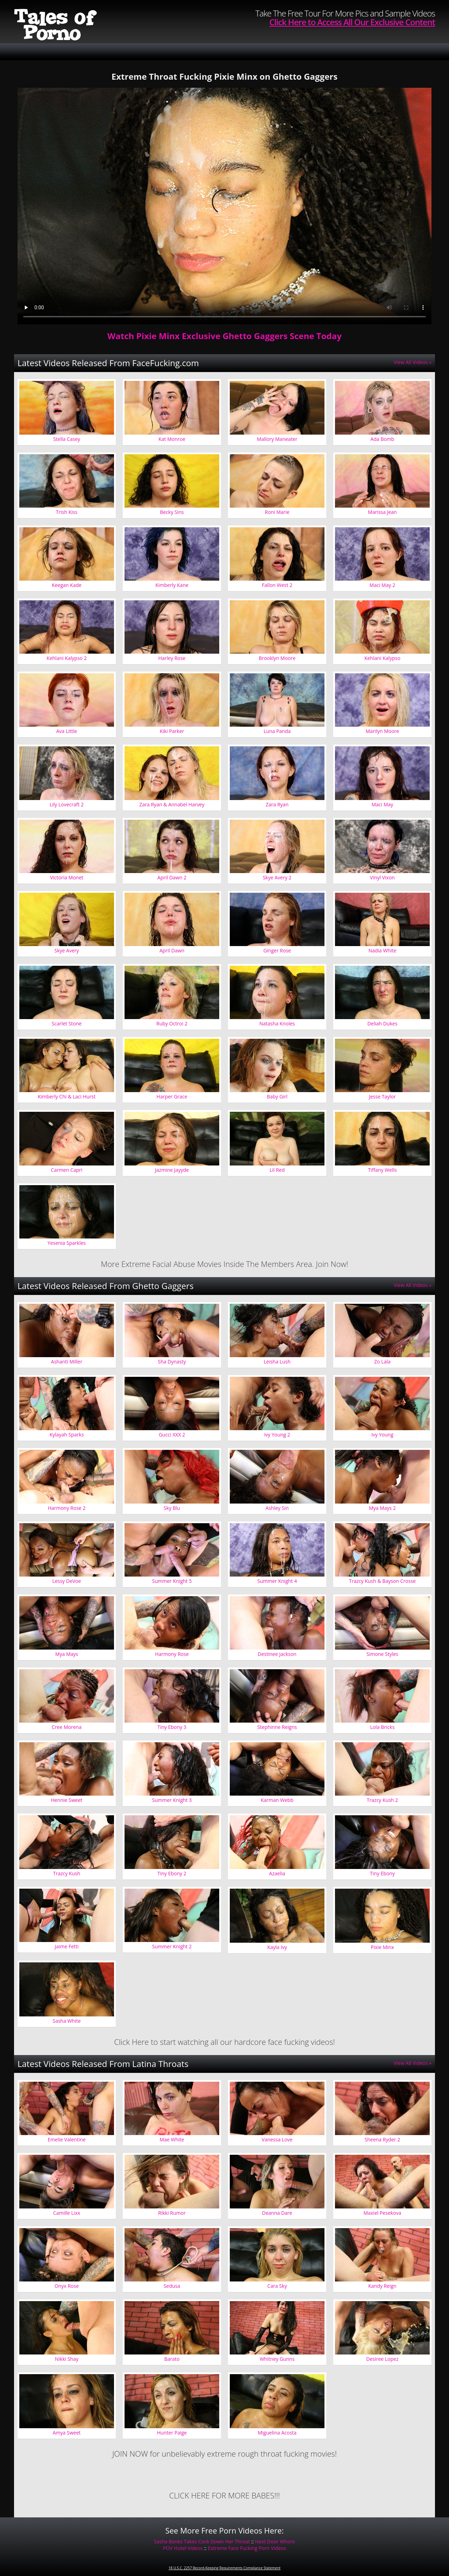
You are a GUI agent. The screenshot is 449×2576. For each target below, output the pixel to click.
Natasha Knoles (277, 1023)
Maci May (382, 804)
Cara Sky (277, 2286)
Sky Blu (172, 1508)
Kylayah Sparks (66, 1434)
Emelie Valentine (67, 2139)
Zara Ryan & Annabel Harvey (172, 804)
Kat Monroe (172, 439)
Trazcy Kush (66, 1873)
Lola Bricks (382, 1727)
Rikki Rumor (172, 2213)
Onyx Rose (66, 2286)
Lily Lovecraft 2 (66, 804)
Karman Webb (277, 1800)
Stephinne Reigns (277, 1727)
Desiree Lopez (382, 2359)
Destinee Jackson (277, 1654)
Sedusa (171, 2286)
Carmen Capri (66, 1170)
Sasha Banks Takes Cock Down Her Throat (202, 2541)
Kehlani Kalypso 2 (67, 658)
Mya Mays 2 (382, 1508)
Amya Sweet (66, 2432)
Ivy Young (382, 1434)
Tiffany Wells (382, 1170)
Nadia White (382, 950)
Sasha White (67, 2020)
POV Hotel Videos (183, 2548)
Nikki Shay (66, 2359)
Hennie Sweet (66, 1800)
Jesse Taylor (382, 1096)
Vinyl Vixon (382, 877)
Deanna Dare (277, 2213)
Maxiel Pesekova (382, 2213)
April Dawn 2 (172, 877)
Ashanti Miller (66, 1361)
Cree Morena (67, 1727)
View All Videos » (412, 362)
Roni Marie (277, 512)
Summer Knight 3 (172, 1800)
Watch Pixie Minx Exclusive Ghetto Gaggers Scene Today (224, 336)
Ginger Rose (277, 950)
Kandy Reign (382, 2286)
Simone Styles (382, 1654)
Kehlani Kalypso (382, 658)
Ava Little (66, 731)
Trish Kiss (66, 512)
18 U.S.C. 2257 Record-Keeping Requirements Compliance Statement (224, 2567)
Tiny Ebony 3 (172, 1727)
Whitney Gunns (277, 2359)
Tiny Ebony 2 (172, 1873)
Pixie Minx (382, 1947)
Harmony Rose (172, 1654)
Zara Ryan (277, 804)
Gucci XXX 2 (172, 1434)
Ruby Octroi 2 (171, 1023)
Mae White (172, 2139)
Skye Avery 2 (277, 877)
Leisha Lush (277, 1361)
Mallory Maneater (277, 439)
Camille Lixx (66, 2213)
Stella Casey (66, 439)
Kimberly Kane (171, 585)
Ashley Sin (277, 1508)
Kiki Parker (172, 731)
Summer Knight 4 (277, 1581)
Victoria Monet (66, 877)
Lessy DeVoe (66, 1581)
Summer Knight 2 (172, 1946)
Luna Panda (276, 731)
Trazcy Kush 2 (382, 1800)
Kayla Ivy (277, 1947)
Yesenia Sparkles (67, 1243)
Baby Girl (277, 1096)
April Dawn (171, 950)
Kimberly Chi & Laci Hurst (66, 1096)
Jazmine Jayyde (172, 1170)
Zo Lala (382, 1361)
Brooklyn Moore (277, 658)
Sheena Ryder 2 (382, 2139)
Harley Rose (171, 658)
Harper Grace (171, 1096)
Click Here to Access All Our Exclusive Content (352, 22)
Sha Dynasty (172, 1361)
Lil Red (276, 1170)
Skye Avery (66, 950)
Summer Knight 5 (172, 1581)
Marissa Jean (382, 512)
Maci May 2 (382, 585)
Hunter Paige (172, 2432)
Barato (172, 2359)
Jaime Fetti (67, 1946)
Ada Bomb (382, 439)
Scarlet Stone (66, 1023)
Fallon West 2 (277, 585)
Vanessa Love (277, 2139)
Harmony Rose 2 (67, 1508)
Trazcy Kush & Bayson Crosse (382, 1581)
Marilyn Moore (382, 731)
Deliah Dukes (382, 1023)
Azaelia (277, 1873)
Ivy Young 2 (277, 1434)
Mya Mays (66, 1654)
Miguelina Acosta (277, 2432)
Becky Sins (172, 512)
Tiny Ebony (382, 1873)
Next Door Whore (275, 2541)
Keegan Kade (67, 585)
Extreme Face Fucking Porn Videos (247, 2548)
